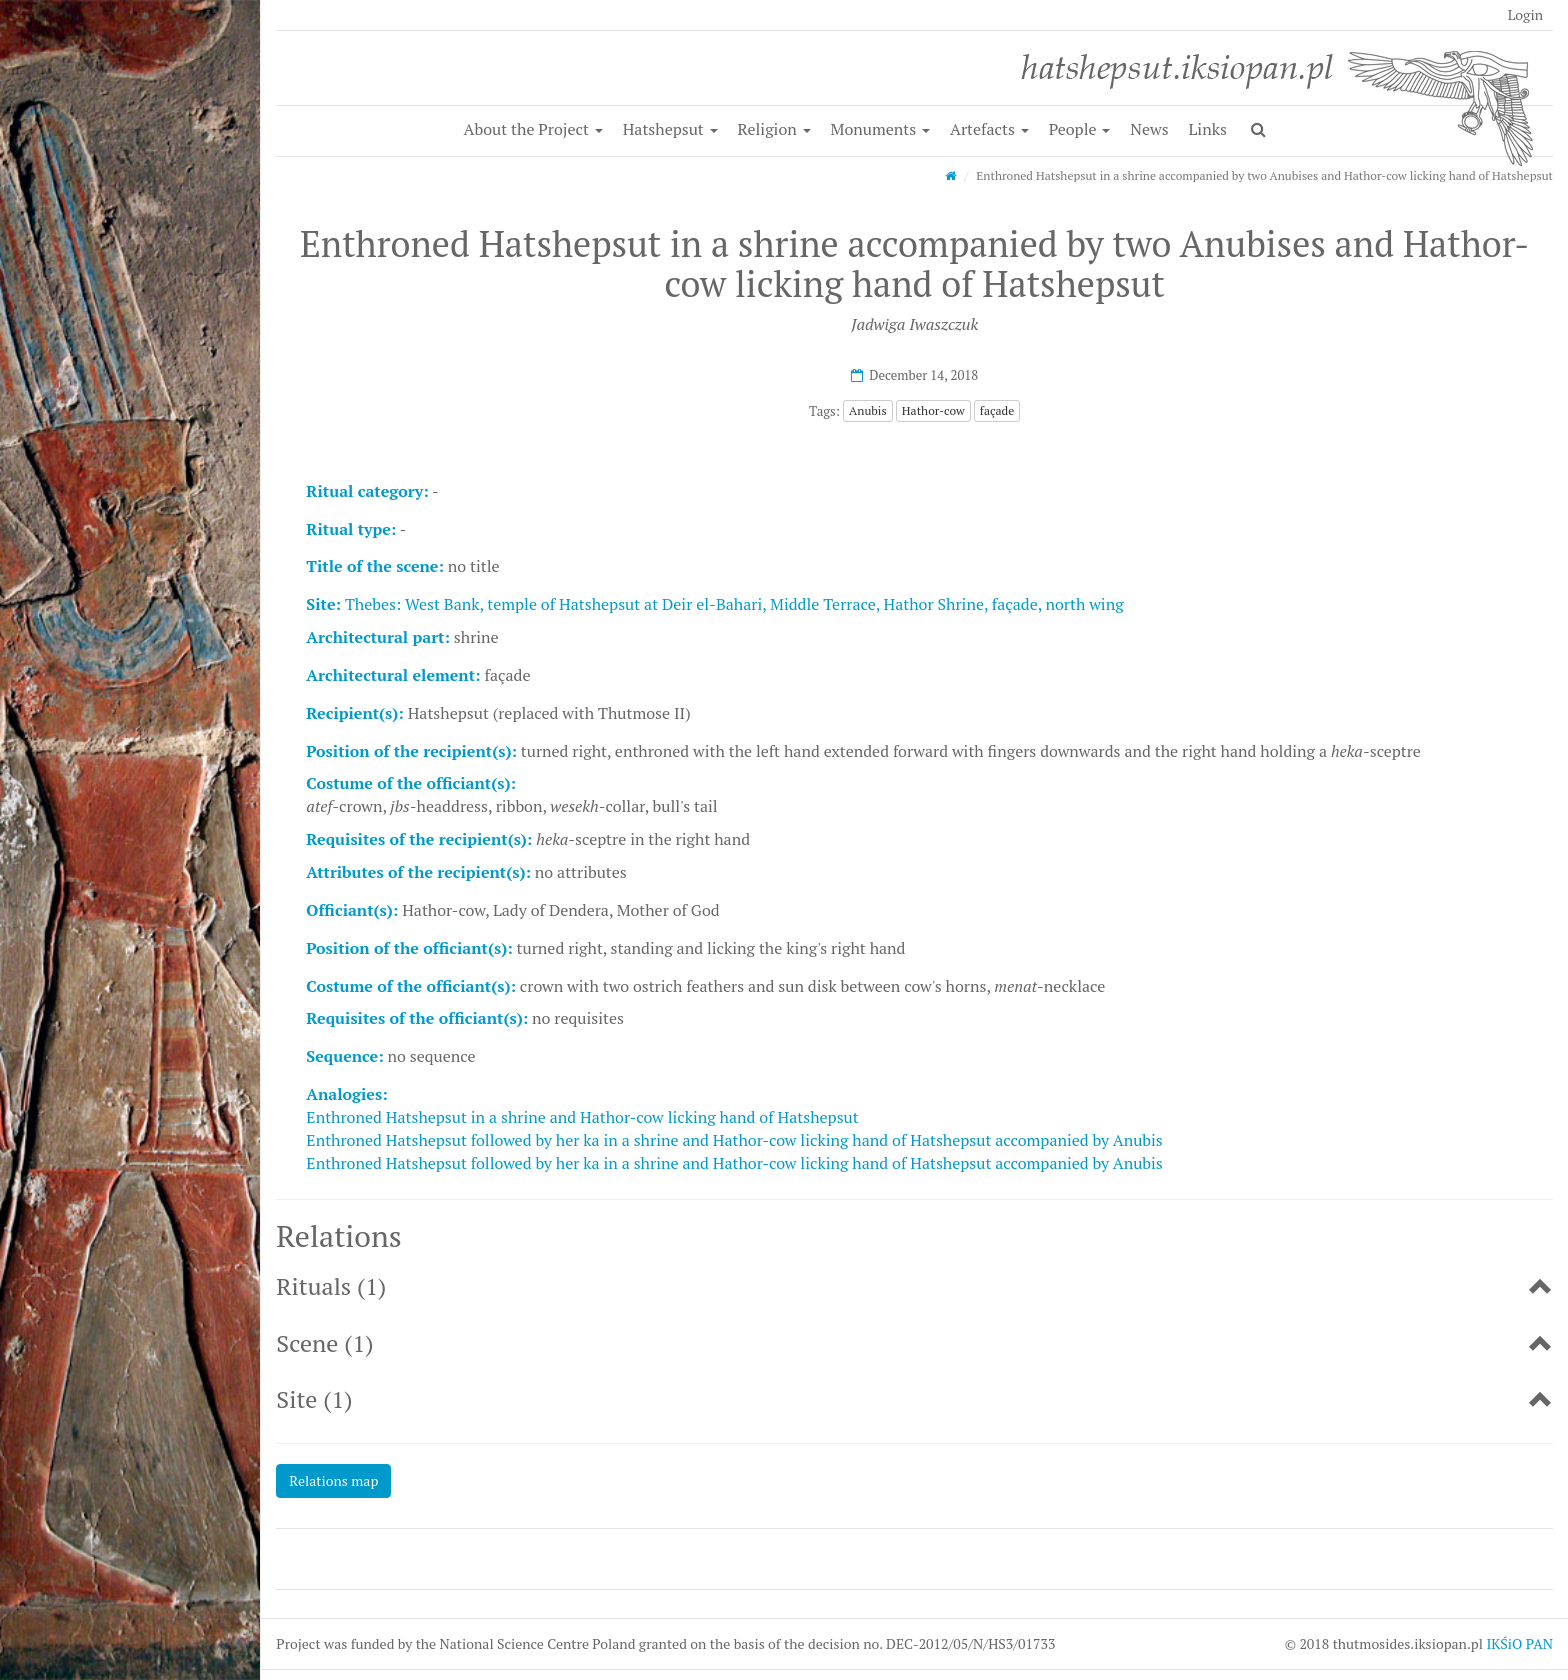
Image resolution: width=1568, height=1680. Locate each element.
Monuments (881, 129)
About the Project (533, 129)
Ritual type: (351, 529)
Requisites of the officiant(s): (417, 1018)
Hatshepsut (670, 129)
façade (997, 410)
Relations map (333, 1480)
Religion (774, 129)
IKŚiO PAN (1519, 1643)
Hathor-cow (933, 410)
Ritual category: (367, 491)
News (1149, 129)
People (1080, 129)
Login (1525, 14)
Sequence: (344, 1056)
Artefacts (989, 129)
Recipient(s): (354, 713)
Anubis (868, 410)
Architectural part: (378, 637)
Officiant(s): (352, 910)
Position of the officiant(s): (409, 948)
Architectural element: (393, 675)
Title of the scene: (375, 566)
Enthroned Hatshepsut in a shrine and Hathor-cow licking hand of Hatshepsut (582, 1117)
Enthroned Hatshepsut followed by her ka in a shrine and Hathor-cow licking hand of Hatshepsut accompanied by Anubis (734, 1140)
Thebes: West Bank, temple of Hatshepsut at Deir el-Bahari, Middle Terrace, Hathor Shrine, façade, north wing (734, 604)
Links (1208, 129)
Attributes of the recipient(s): (418, 872)
